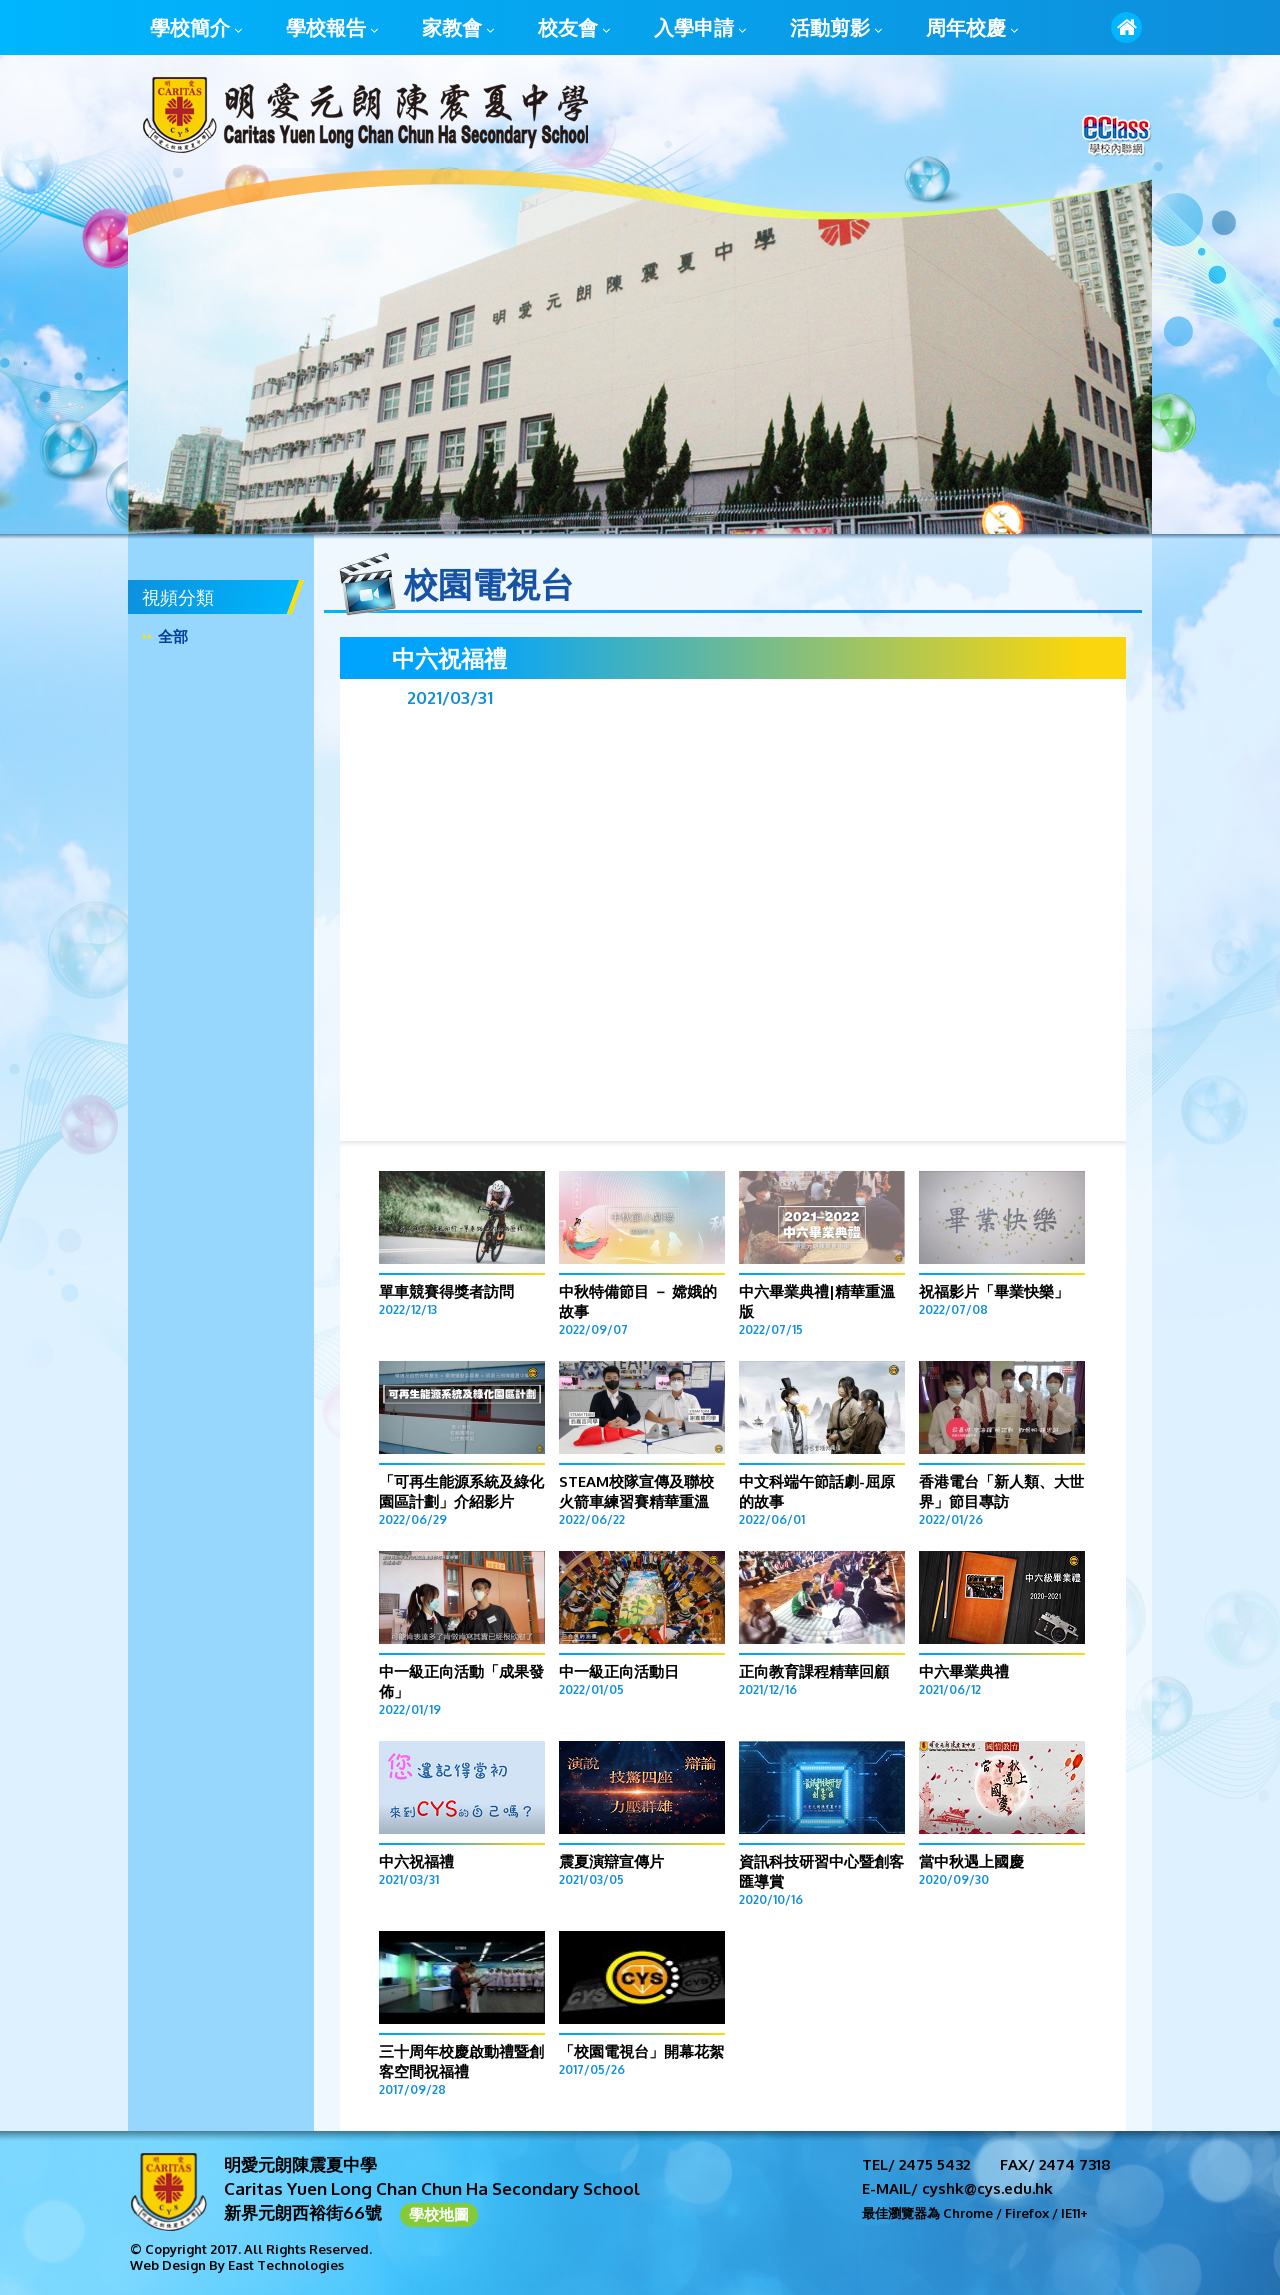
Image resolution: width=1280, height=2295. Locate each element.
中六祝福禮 (416, 1861)
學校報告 (332, 29)
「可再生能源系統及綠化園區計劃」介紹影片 (461, 1491)
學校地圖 (439, 2214)
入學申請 (700, 29)
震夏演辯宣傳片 (611, 1861)
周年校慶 (972, 29)
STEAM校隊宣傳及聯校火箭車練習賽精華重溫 (636, 1491)
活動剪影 (836, 29)
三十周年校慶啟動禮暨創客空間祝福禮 (461, 2061)
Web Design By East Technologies (237, 2265)
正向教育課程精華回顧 (814, 1671)
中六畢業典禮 (964, 1671)
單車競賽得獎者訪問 (446, 1291)
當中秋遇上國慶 (971, 1861)
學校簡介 (196, 29)
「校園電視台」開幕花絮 (641, 2051)
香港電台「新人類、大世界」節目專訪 (1001, 1491)
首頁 (1126, 27)
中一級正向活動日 (619, 1671)
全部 (173, 636)
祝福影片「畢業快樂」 (994, 1291)
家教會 (458, 29)
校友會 (574, 29)
